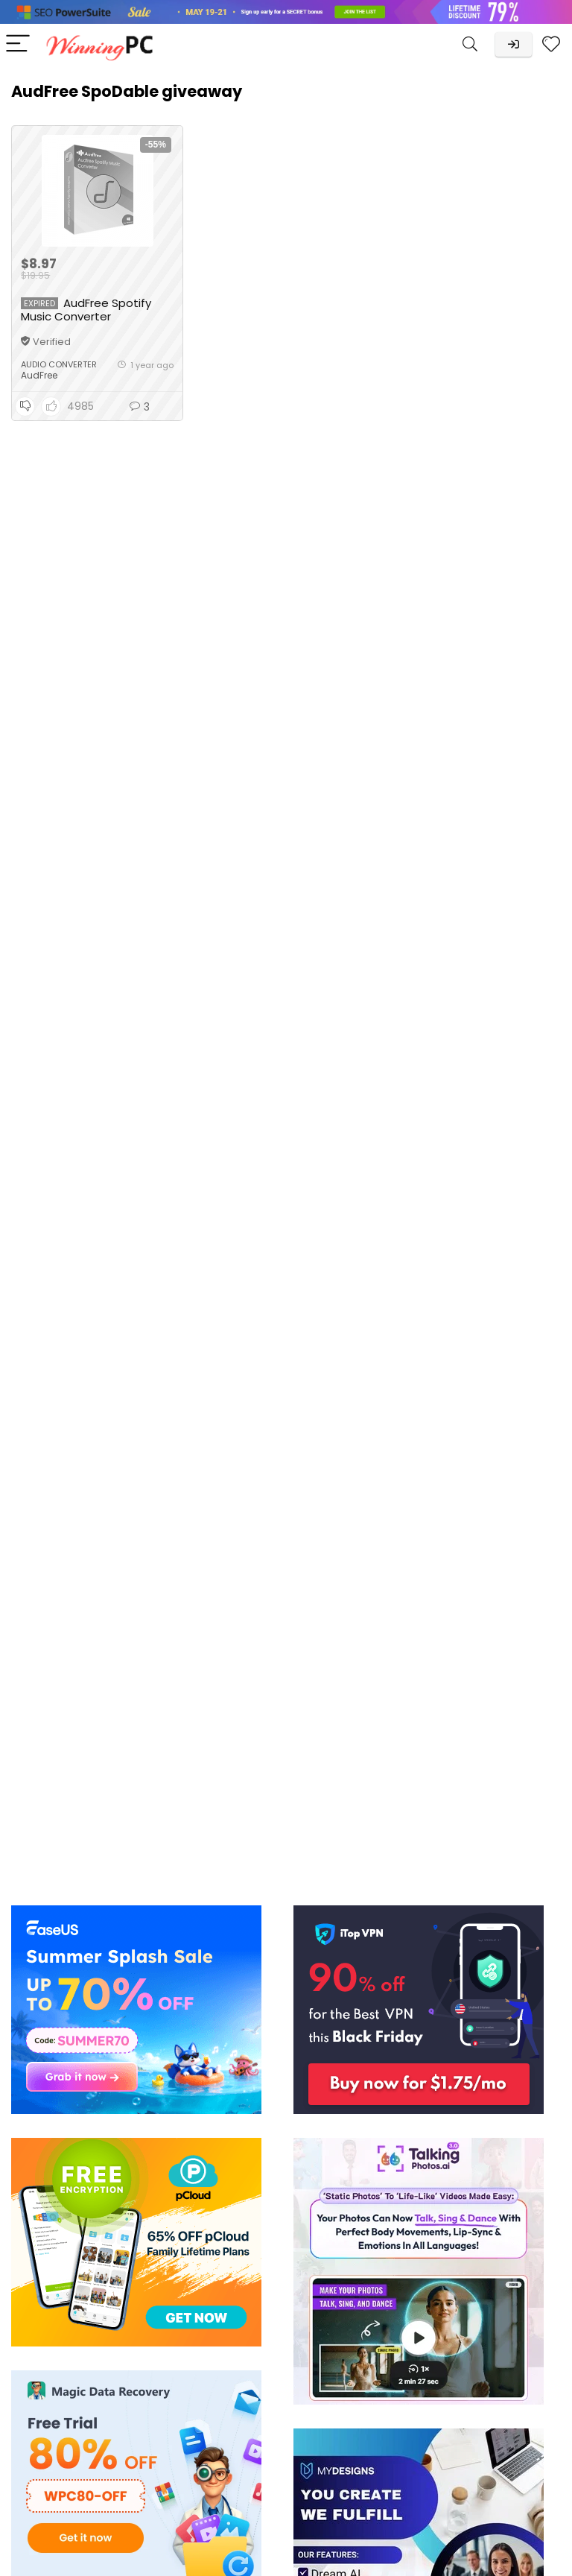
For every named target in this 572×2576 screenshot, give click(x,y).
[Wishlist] (551, 44)
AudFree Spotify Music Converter (86, 309)
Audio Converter (59, 364)
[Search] (470, 44)
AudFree (39, 375)
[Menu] (18, 44)
